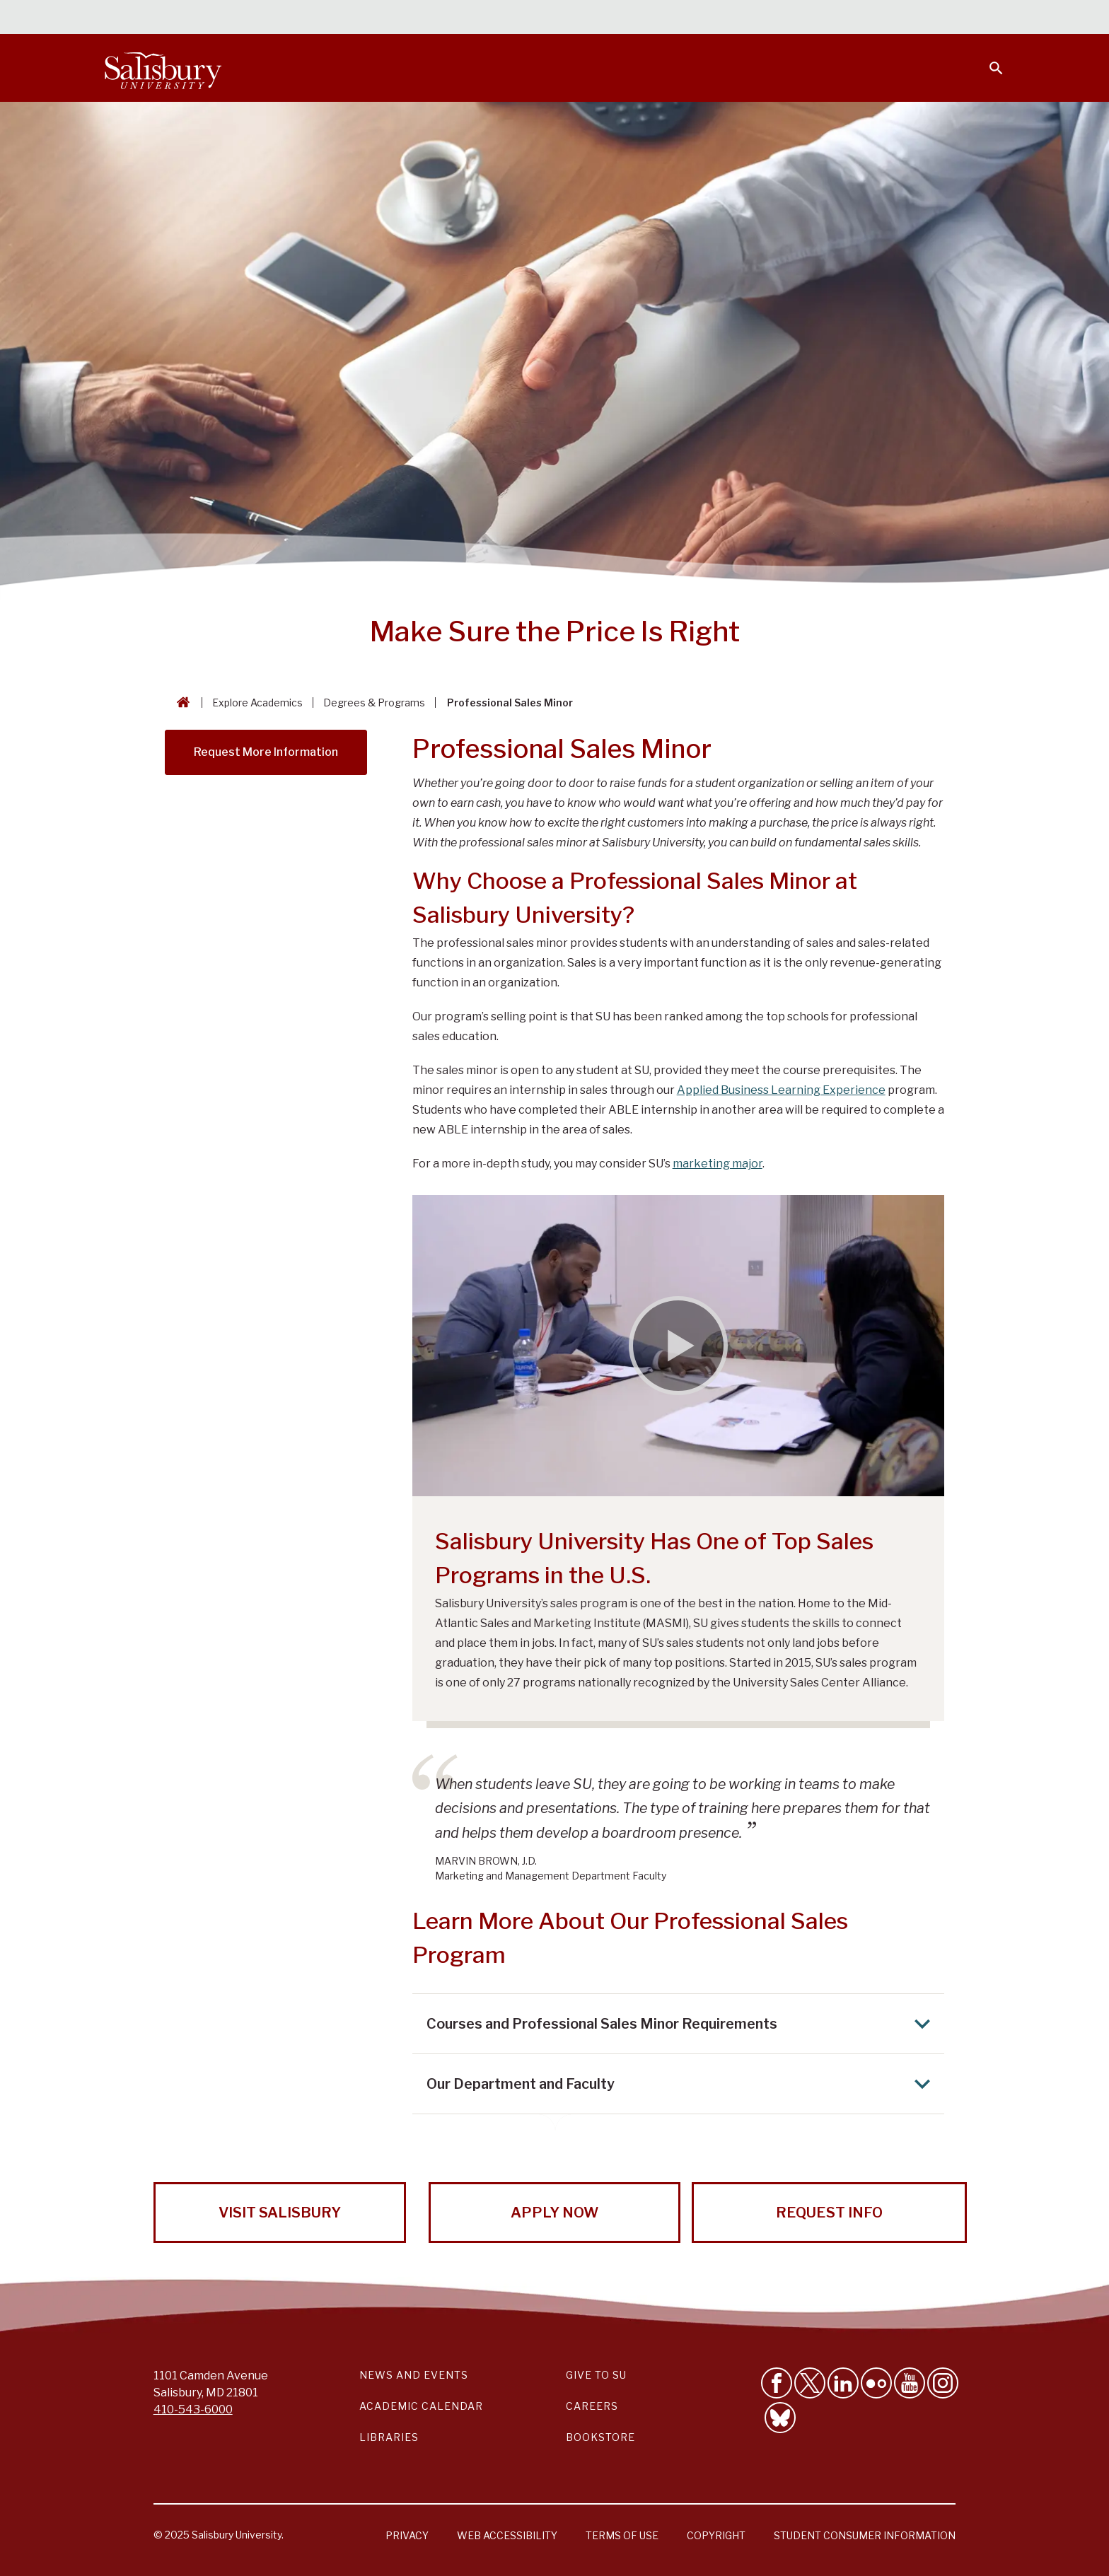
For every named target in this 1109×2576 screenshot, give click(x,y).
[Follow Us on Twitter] (809, 2383)
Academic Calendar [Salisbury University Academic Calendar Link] (421, 2406)
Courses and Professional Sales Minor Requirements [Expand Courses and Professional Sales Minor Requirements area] (682, 2023)
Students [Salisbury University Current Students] (680, 18)
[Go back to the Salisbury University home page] (180, 702)
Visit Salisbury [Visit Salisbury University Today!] (280, 2212)
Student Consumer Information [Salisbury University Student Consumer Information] (865, 2535)
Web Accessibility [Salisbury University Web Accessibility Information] (507, 2535)
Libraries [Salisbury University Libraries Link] (389, 2437)
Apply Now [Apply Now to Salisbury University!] (554, 2212)
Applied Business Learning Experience (781, 1090)
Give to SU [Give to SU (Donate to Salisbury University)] (596, 2375)
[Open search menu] (987, 59)
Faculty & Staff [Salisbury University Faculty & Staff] (765, 18)
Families (847, 18)
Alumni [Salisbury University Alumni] (907, 18)
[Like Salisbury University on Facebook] (776, 2383)
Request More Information (266, 752)
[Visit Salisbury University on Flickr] (876, 2383)
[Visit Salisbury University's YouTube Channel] (909, 2383)
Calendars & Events (582, 18)
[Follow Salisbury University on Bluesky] (780, 2417)
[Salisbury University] (162, 68)
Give (976, 18)
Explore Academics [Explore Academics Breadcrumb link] (257, 703)
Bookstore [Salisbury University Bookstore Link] (600, 2437)
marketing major (717, 1163)
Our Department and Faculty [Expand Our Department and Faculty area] (682, 2083)
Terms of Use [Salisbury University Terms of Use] (622, 2535)
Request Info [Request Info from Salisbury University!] (829, 2212)
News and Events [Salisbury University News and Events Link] (413, 2375)
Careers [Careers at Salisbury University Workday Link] (592, 2406)
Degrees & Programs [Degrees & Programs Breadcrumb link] (374, 703)
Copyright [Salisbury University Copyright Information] (716, 2535)
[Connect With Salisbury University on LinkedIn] (843, 2383)
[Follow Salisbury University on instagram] (942, 2383)
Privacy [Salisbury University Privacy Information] (407, 2535)
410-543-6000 (193, 2409)
